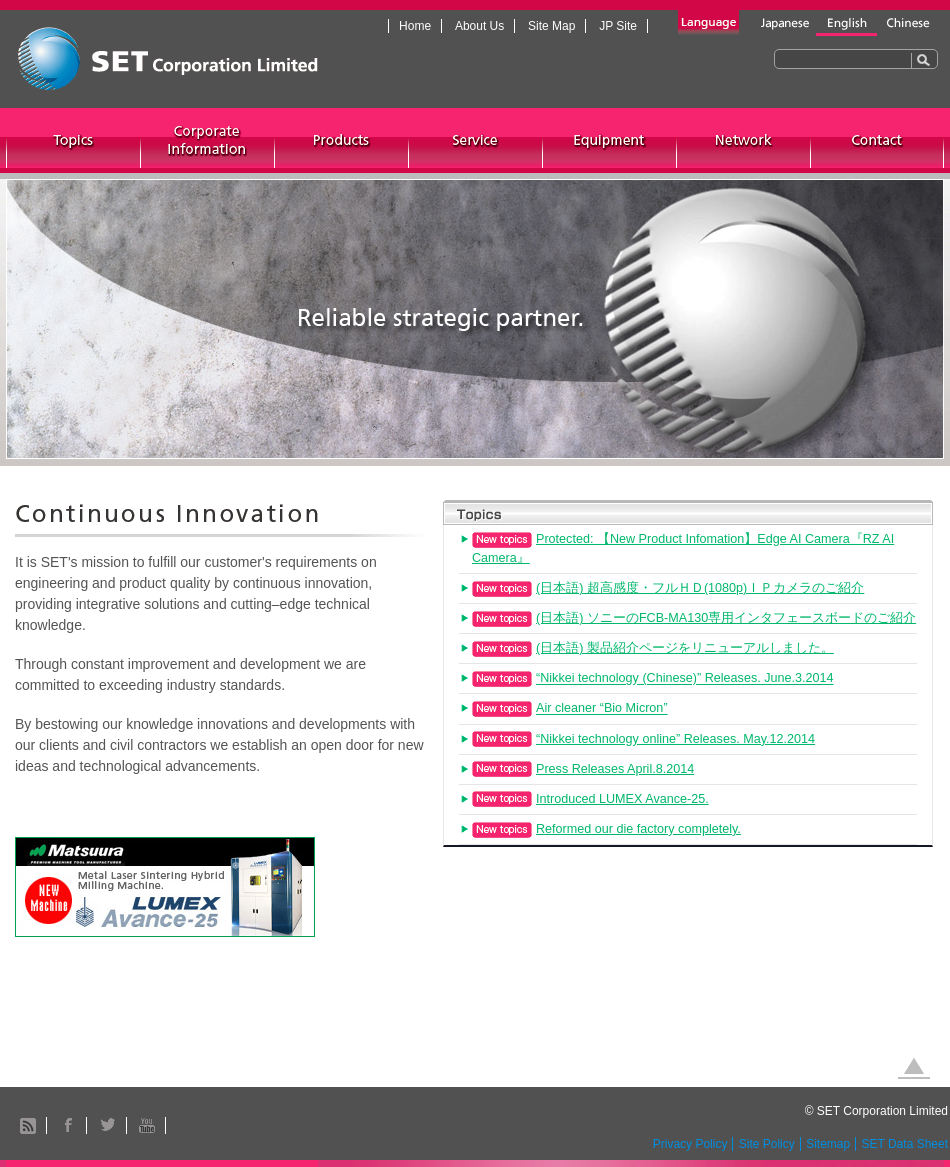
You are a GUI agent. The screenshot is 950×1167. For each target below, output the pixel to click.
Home (415, 26)
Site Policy (767, 1144)
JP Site (618, 26)
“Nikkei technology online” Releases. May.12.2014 (675, 739)
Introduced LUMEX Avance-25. (622, 799)
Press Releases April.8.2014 (615, 769)
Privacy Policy (690, 1144)
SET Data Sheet (905, 1144)
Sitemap (828, 1144)
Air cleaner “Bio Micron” (602, 709)
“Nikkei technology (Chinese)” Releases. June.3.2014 (685, 679)
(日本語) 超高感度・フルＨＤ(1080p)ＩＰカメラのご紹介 (700, 588)
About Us (479, 26)
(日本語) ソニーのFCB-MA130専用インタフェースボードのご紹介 (726, 618)
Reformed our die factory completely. (638, 829)
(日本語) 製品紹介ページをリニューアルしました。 (685, 648)
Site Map (551, 26)
